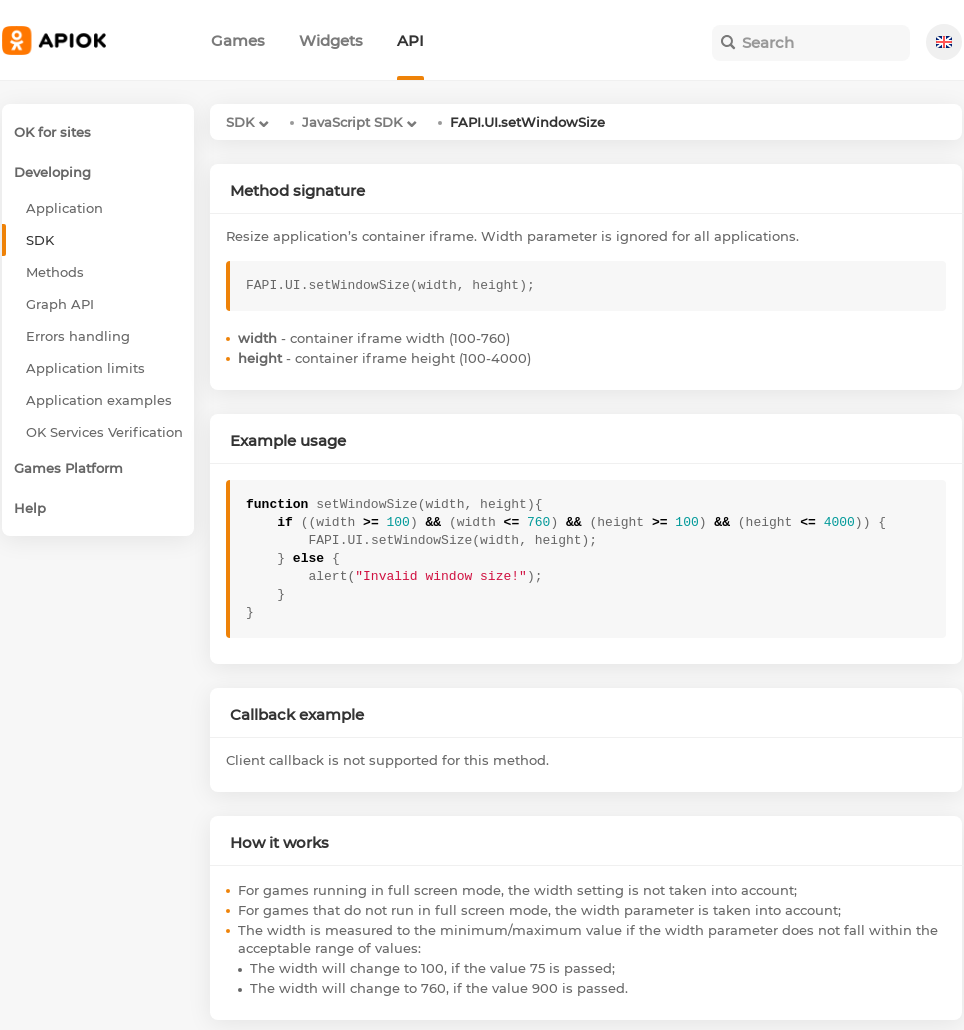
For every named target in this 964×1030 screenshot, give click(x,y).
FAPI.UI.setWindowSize (527, 122)
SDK (240, 122)
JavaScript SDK (352, 122)
